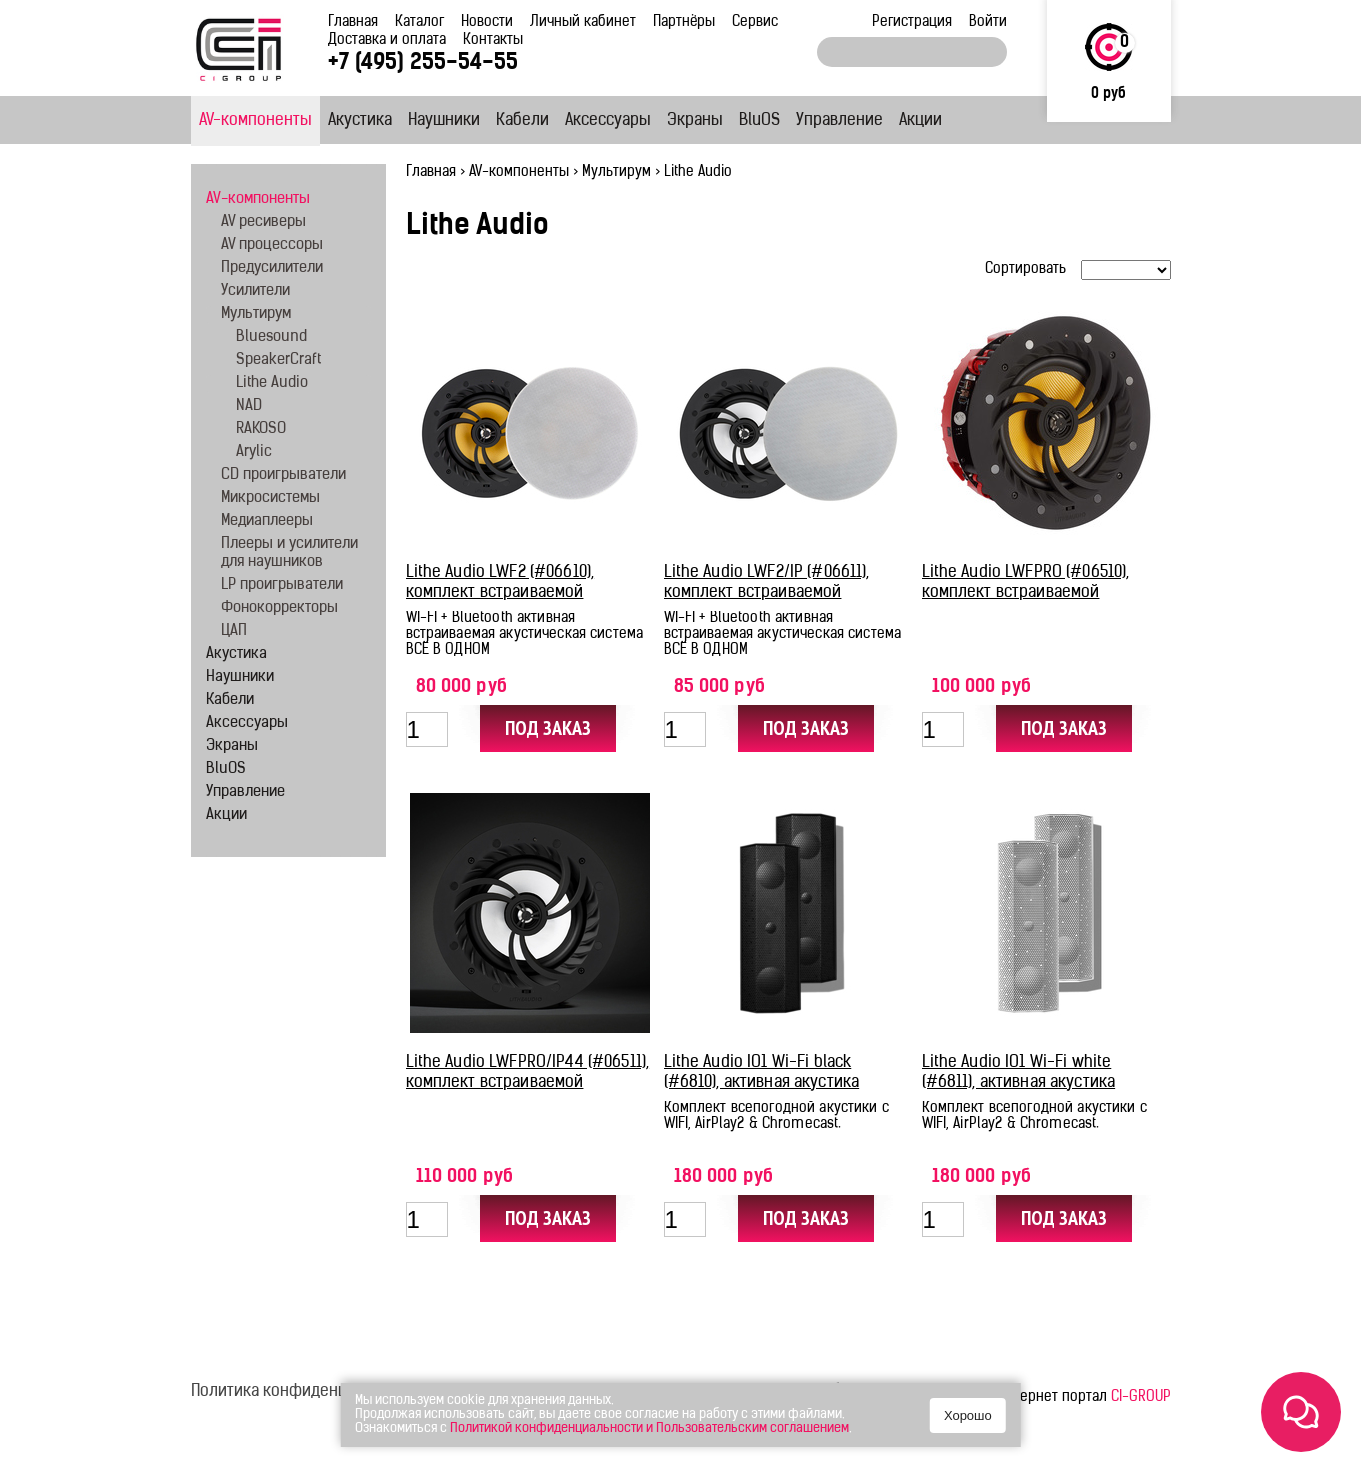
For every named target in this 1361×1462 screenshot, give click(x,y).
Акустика (360, 121)
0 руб (1108, 94)
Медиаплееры (267, 521)
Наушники (444, 121)
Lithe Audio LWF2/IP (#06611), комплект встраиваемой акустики (767, 593)
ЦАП (234, 631)
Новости (487, 22)
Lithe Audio (272, 383)
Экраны (695, 121)
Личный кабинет (583, 22)
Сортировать (1025, 269)
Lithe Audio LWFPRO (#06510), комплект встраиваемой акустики (1026, 593)
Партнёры (684, 22)
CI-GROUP (1141, 1397)
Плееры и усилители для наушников (289, 553)
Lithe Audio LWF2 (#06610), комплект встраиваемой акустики (500, 593)
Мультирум (616, 172)
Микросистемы (270, 498)
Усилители (255, 291)
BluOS (759, 121)
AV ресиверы (263, 222)
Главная (353, 22)
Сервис (755, 22)
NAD (249, 406)
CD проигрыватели (283, 475)
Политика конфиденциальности (307, 1392)
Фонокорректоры (279, 608)
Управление (839, 121)
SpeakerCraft (278, 360)
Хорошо (968, 1415)
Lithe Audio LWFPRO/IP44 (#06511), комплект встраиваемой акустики (528, 1083)
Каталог (419, 22)
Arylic (254, 452)
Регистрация (912, 22)
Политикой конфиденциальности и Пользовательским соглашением (649, 1428)
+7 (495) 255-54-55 (423, 63)
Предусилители (272, 268)
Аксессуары (608, 121)
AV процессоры (272, 245)
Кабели (522, 121)
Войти (988, 22)
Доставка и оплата (387, 40)
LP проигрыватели (282, 585)
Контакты (493, 40)
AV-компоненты (255, 121)
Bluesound (271, 337)
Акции (920, 121)
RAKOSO (261, 429)
